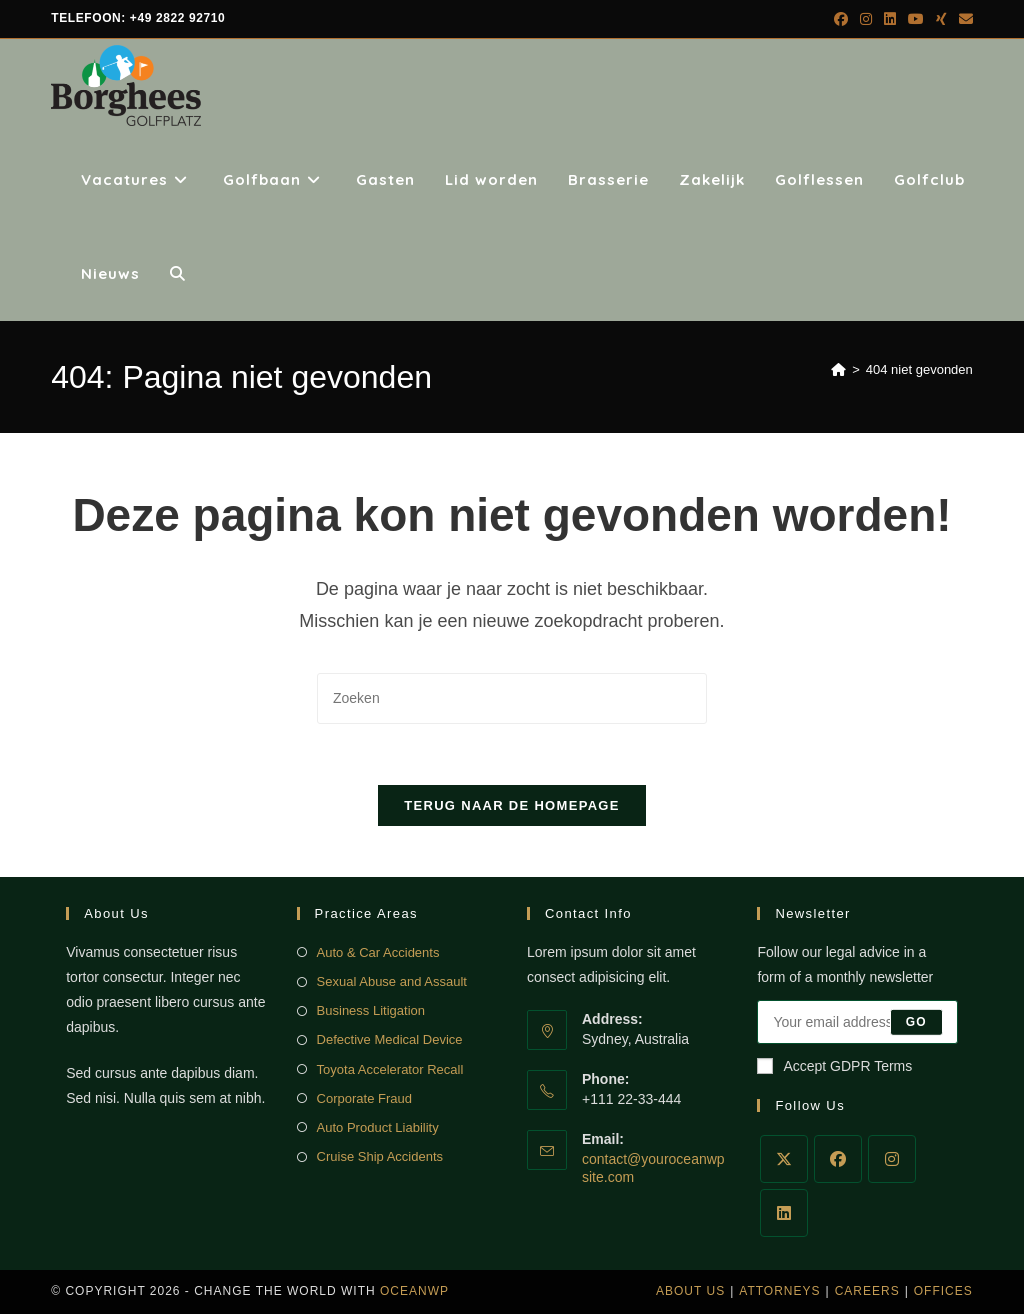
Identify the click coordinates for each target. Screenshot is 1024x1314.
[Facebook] (838, 1159)
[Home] (838, 369)
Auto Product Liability (378, 1127)
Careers (867, 1291)
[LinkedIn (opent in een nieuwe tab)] (890, 19)
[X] (784, 1159)
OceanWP (414, 1291)
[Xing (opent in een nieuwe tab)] (941, 19)
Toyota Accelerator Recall (390, 1069)
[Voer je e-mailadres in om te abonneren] (857, 1022)
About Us (690, 1291)
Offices (943, 1291)
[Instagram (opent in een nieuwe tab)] (866, 19)
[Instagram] (892, 1159)
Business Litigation (371, 1010)
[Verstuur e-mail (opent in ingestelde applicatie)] (963, 19)
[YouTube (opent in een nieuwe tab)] (916, 19)
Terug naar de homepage (511, 805)
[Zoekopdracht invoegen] (512, 698)
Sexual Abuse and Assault (392, 981)
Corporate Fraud (364, 1098)
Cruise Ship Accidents (380, 1156)
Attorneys (779, 1291)
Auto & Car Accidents (378, 952)
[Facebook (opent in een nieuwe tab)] (841, 19)
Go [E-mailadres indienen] (916, 1022)
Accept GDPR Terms (834, 1066)
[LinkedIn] (784, 1213)
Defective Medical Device (390, 1039)
